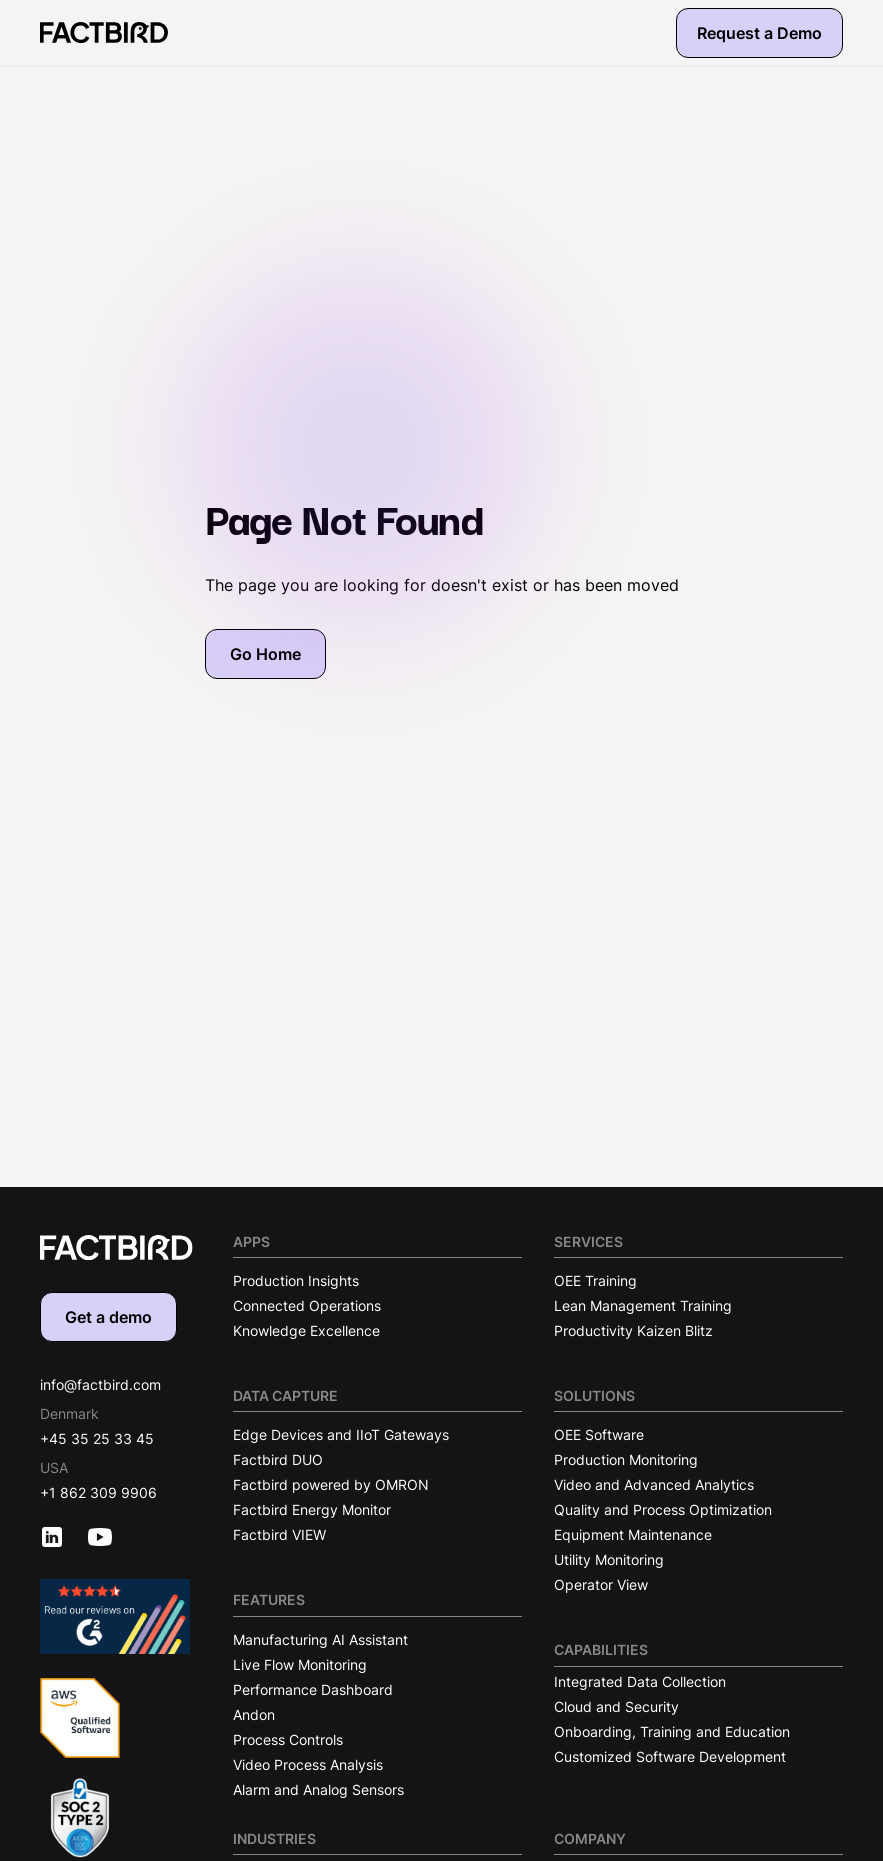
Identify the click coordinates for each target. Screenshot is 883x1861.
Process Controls (288, 1739)
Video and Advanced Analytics (654, 1484)
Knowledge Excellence (306, 1330)
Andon (254, 1714)
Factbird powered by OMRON (331, 1484)
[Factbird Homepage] (104, 32)
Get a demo (108, 1317)
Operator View (601, 1584)
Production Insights (296, 1280)
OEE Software (599, 1434)
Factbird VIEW (279, 1534)
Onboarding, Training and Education (672, 1731)
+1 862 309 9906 (98, 1492)
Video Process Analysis (308, 1764)
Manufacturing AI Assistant (320, 1639)
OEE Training (595, 1280)
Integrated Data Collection (640, 1681)
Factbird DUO (278, 1459)
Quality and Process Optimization (663, 1509)
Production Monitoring (626, 1459)
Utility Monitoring (609, 1559)
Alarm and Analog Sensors (318, 1789)
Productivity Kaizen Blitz (633, 1330)
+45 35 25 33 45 (97, 1438)
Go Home (265, 654)
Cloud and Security (616, 1706)
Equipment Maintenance (633, 1534)
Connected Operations (307, 1305)
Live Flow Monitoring (300, 1664)
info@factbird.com (100, 1384)
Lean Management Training (643, 1305)
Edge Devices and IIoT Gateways (341, 1434)
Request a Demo (759, 33)
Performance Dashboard (313, 1689)
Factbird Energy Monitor (312, 1509)
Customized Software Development (670, 1756)
